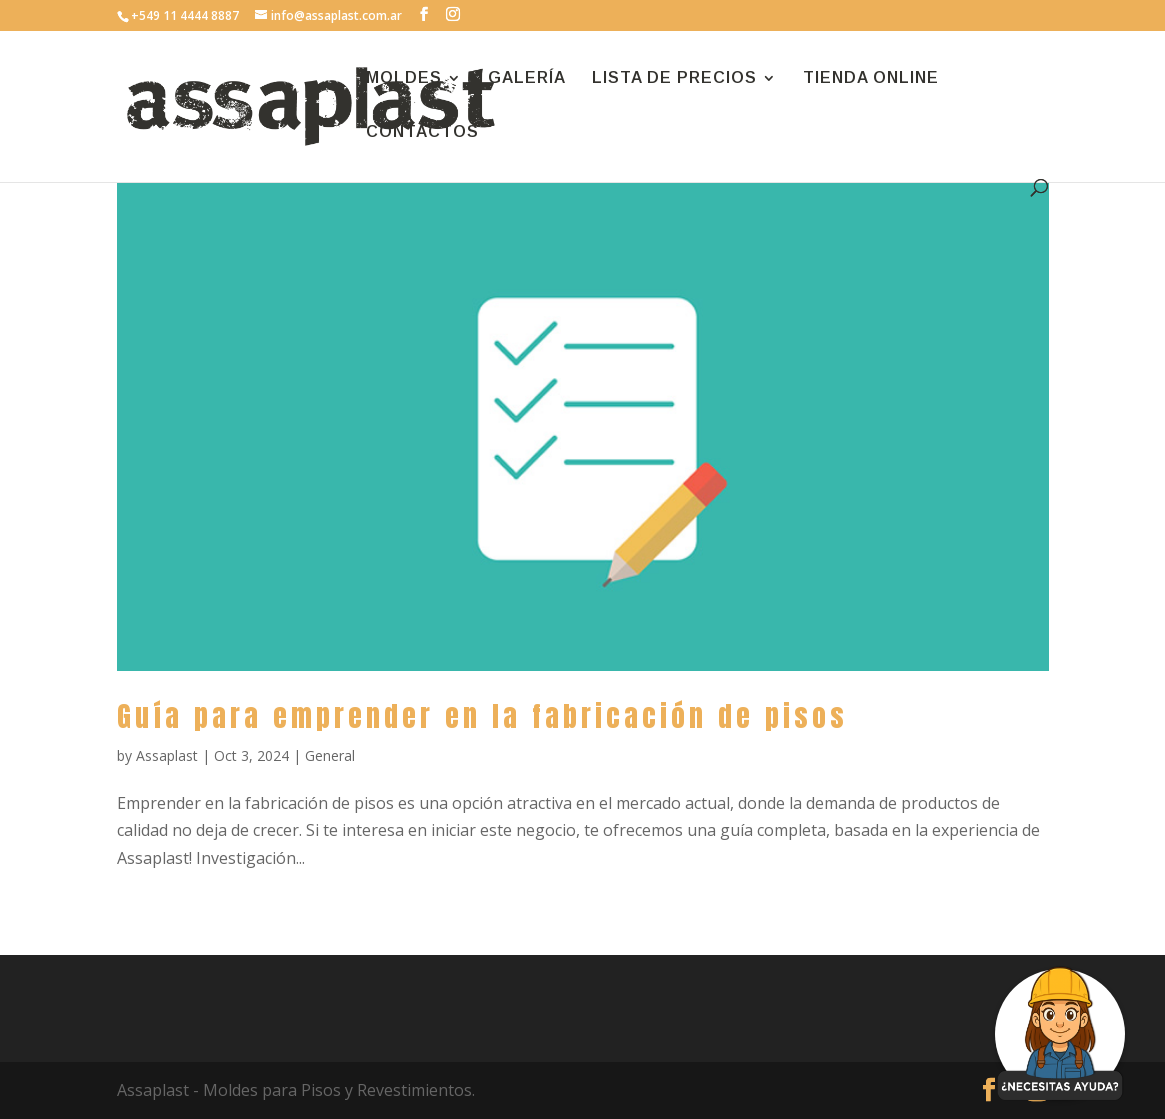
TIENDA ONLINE (871, 78)
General (330, 755)
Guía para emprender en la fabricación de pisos (482, 716)
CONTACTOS (422, 132)
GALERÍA (527, 78)
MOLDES (404, 78)
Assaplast (167, 755)
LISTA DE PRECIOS (674, 78)
